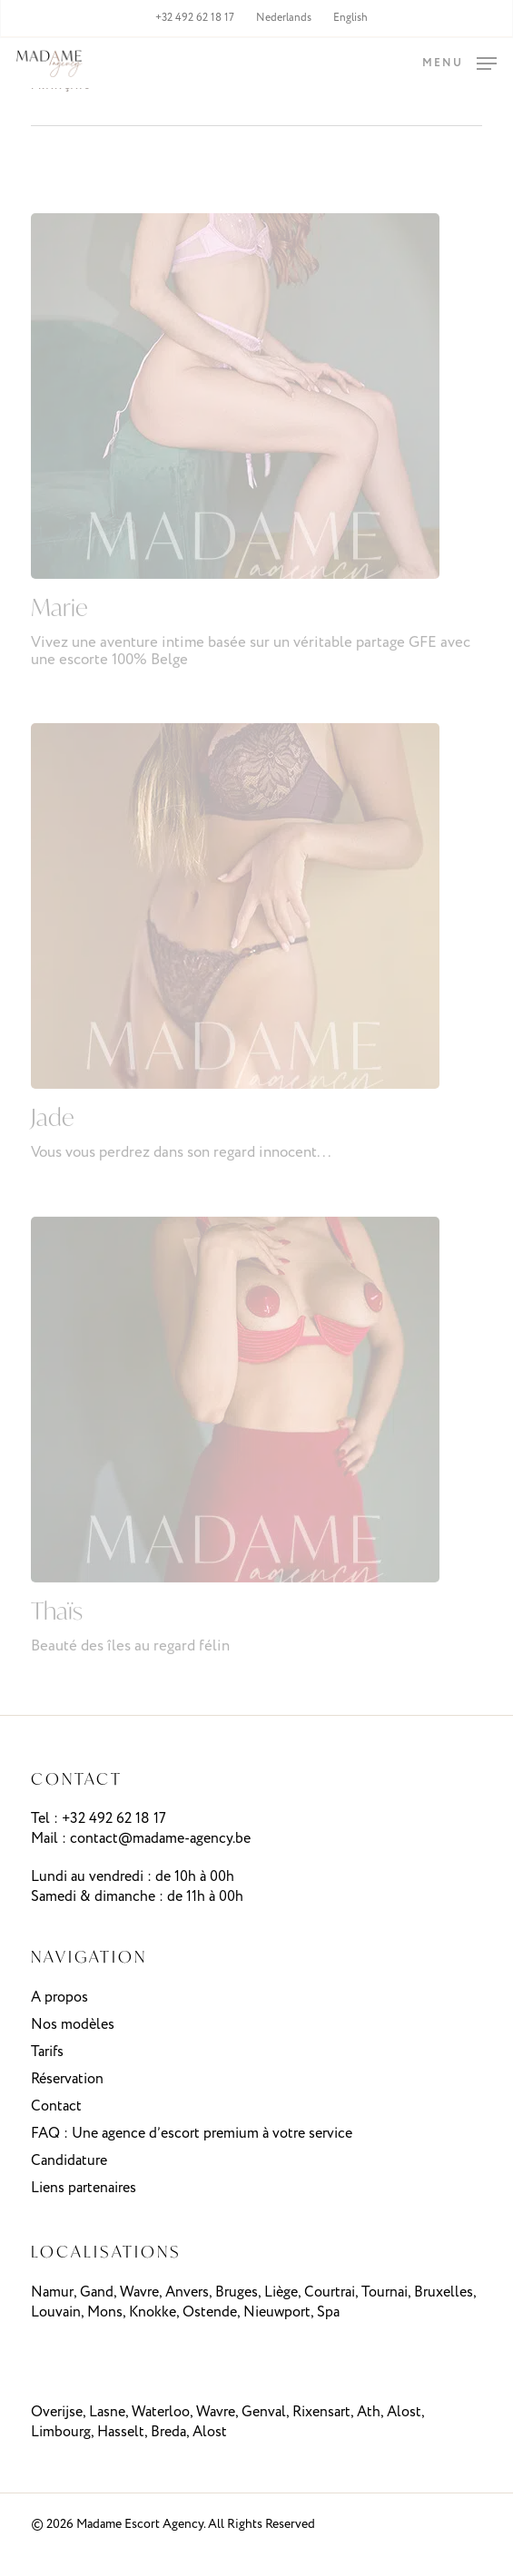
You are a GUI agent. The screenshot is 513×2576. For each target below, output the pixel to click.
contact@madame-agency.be (160, 1838)
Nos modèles (72, 2024)
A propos (59, 1997)
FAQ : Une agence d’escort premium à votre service (191, 2133)
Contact (56, 2106)
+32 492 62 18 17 (114, 1818)
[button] (459, 62)
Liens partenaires (83, 2188)
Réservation (67, 2079)
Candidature (69, 2160)
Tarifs (47, 2052)
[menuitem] (283, 18)
